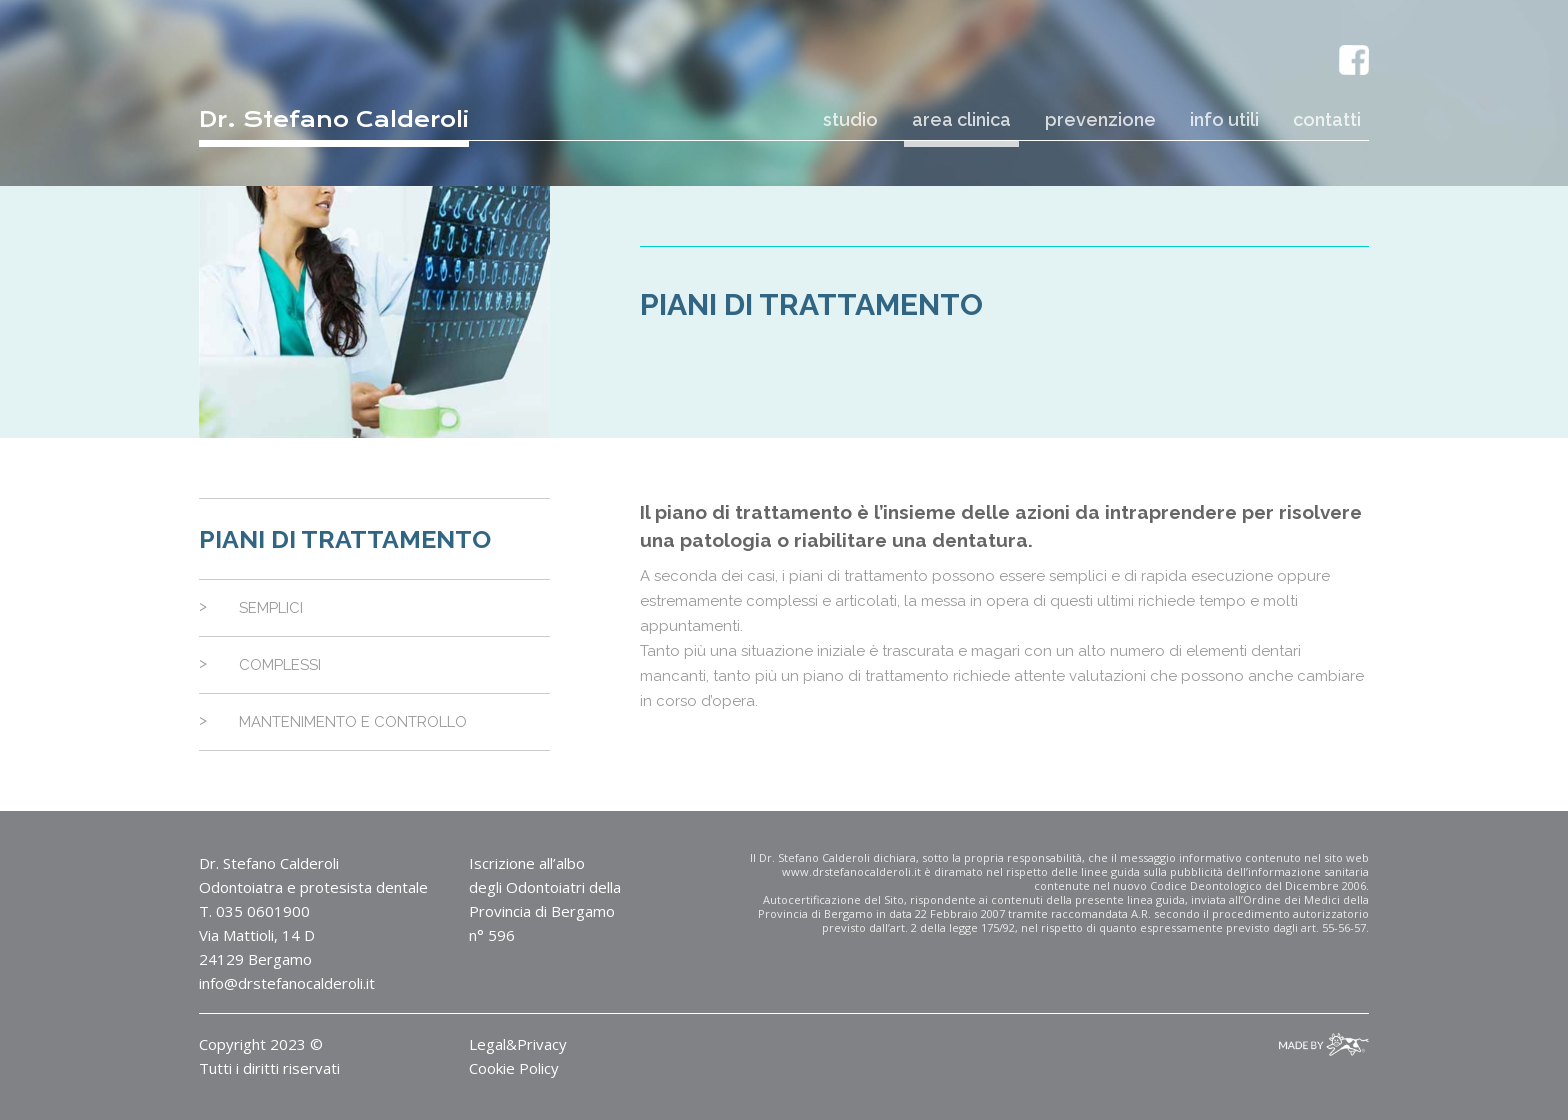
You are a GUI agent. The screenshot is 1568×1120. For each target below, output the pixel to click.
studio (850, 119)
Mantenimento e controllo (353, 722)
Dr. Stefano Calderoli (334, 119)
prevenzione (1100, 119)
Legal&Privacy (518, 1044)
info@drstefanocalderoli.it (287, 983)
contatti (1327, 119)
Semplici (271, 608)
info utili (1224, 119)
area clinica (961, 119)
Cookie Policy (514, 1068)
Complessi (280, 665)
